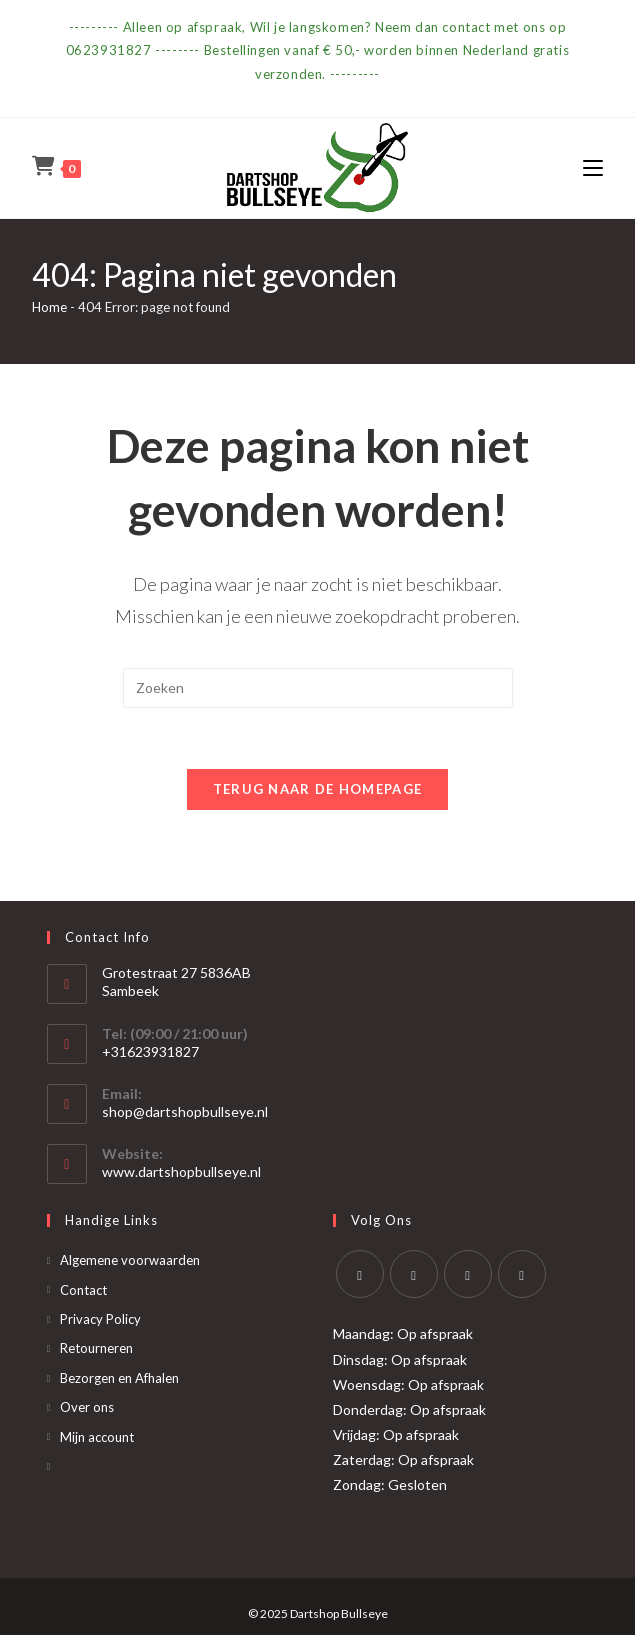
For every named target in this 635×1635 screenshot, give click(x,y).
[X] (360, 1274)
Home (49, 307)
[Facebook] (414, 1274)
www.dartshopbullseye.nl (181, 1171)
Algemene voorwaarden (130, 1260)
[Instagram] (468, 1274)
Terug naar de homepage (318, 789)
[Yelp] (522, 1274)
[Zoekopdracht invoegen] (318, 688)
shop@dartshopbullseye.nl (185, 1111)
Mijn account (97, 1437)
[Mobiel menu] (593, 167)
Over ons (87, 1407)
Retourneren (96, 1348)
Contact (83, 1290)
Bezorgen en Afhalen (119, 1378)
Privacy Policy (100, 1319)
